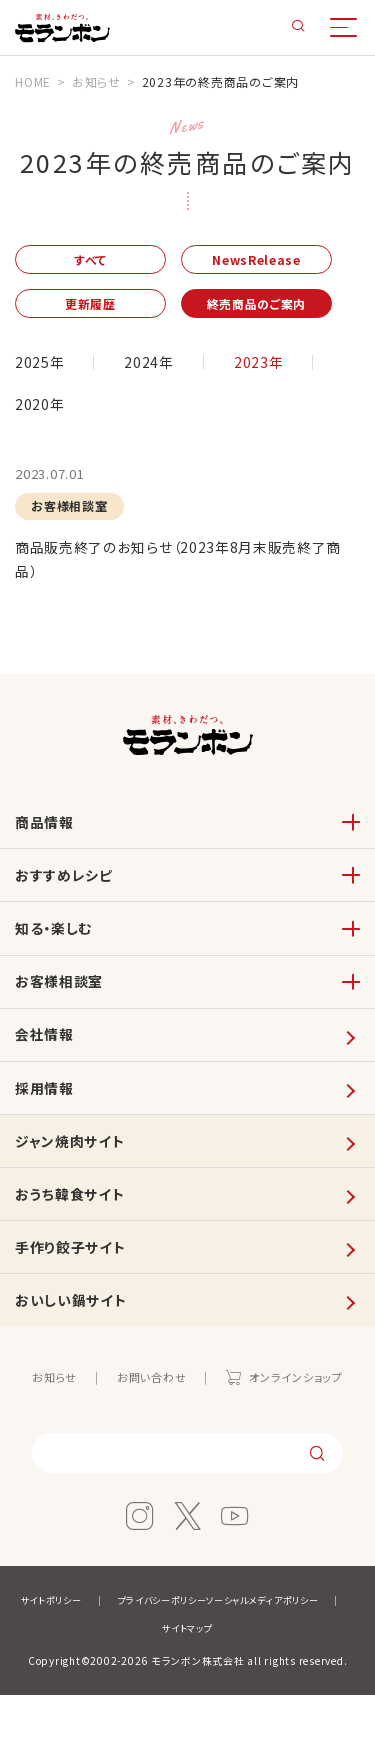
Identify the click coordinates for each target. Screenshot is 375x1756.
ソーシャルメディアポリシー (141, 1688)
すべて (97, 260)
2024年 (151, 366)
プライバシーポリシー (240, 1660)
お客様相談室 (62, 1008)
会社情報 (46, 1066)
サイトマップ (268, 1688)
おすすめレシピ (66, 892)
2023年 (262, 366)
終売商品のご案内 (278, 307)
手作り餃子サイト (74, 1298)
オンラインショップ (301, 1435)
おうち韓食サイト (73, 1240)
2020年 (40, 408)
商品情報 (46, 834)
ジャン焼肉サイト (73, 1182)
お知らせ (47, 1435)
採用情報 (46, 1124)
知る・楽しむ (57, 950)
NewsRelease (277, 260)
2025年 (40, 366)
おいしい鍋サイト (74, 1356)
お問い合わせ (150, 1435)
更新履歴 (97, 307)
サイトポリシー (120, 1660)
